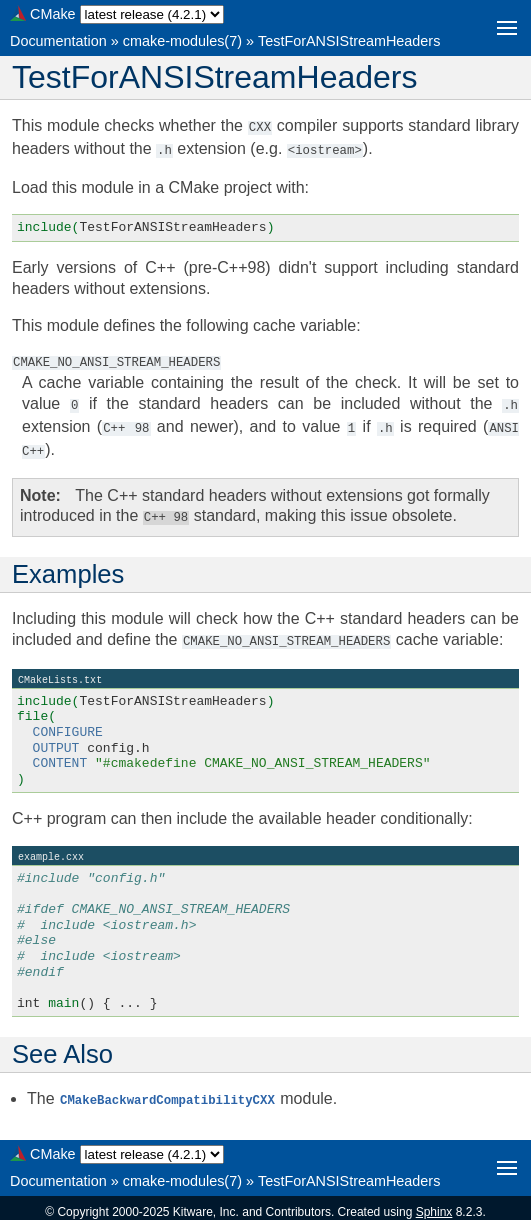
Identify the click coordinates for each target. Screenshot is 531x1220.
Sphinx (434, 1204)
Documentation (58, 41)
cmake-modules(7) (182, 41)
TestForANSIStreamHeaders (349, 41)
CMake (53, 14)
